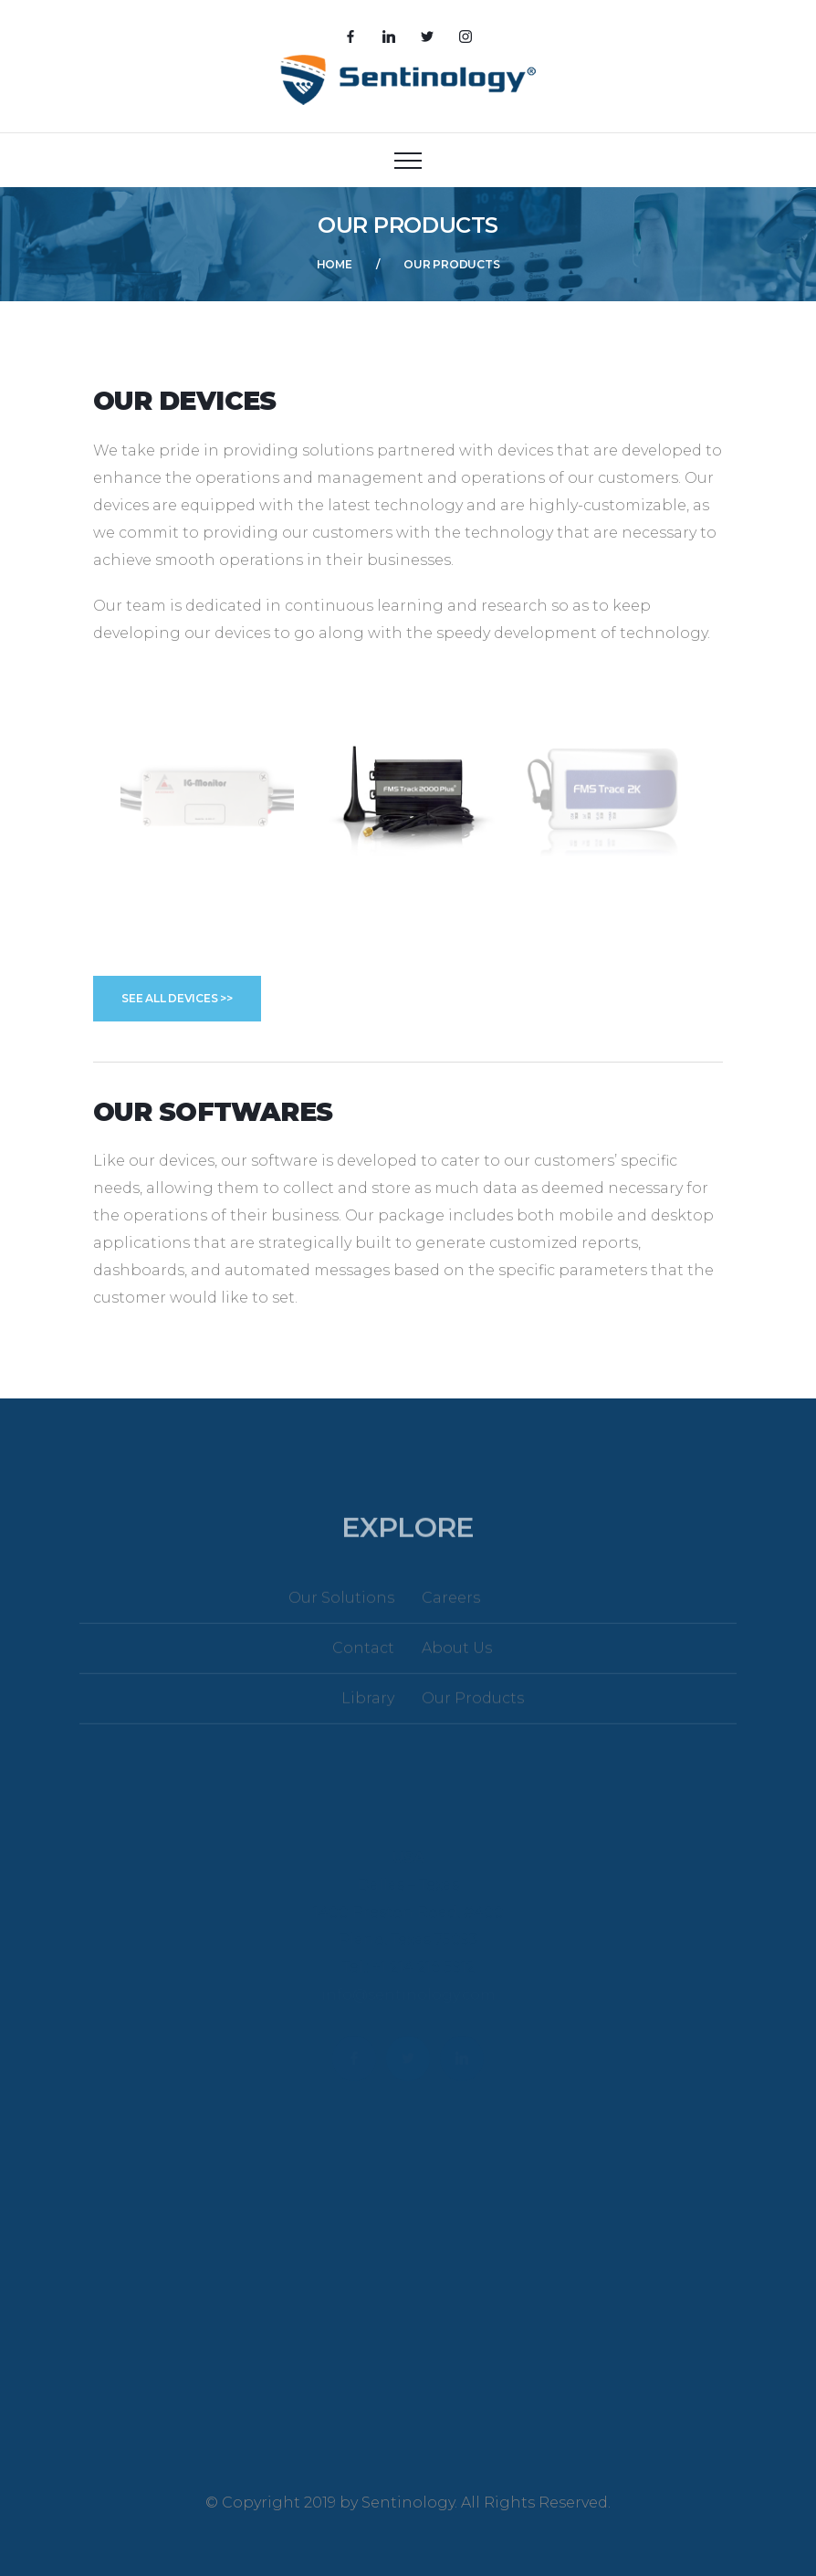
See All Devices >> (177, 998)
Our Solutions (341, 1609)
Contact (363, 1659)
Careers (451, 1609)
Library (367, 1709)
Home (334, 264)
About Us (457, 1659)
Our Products (473, 1709)
